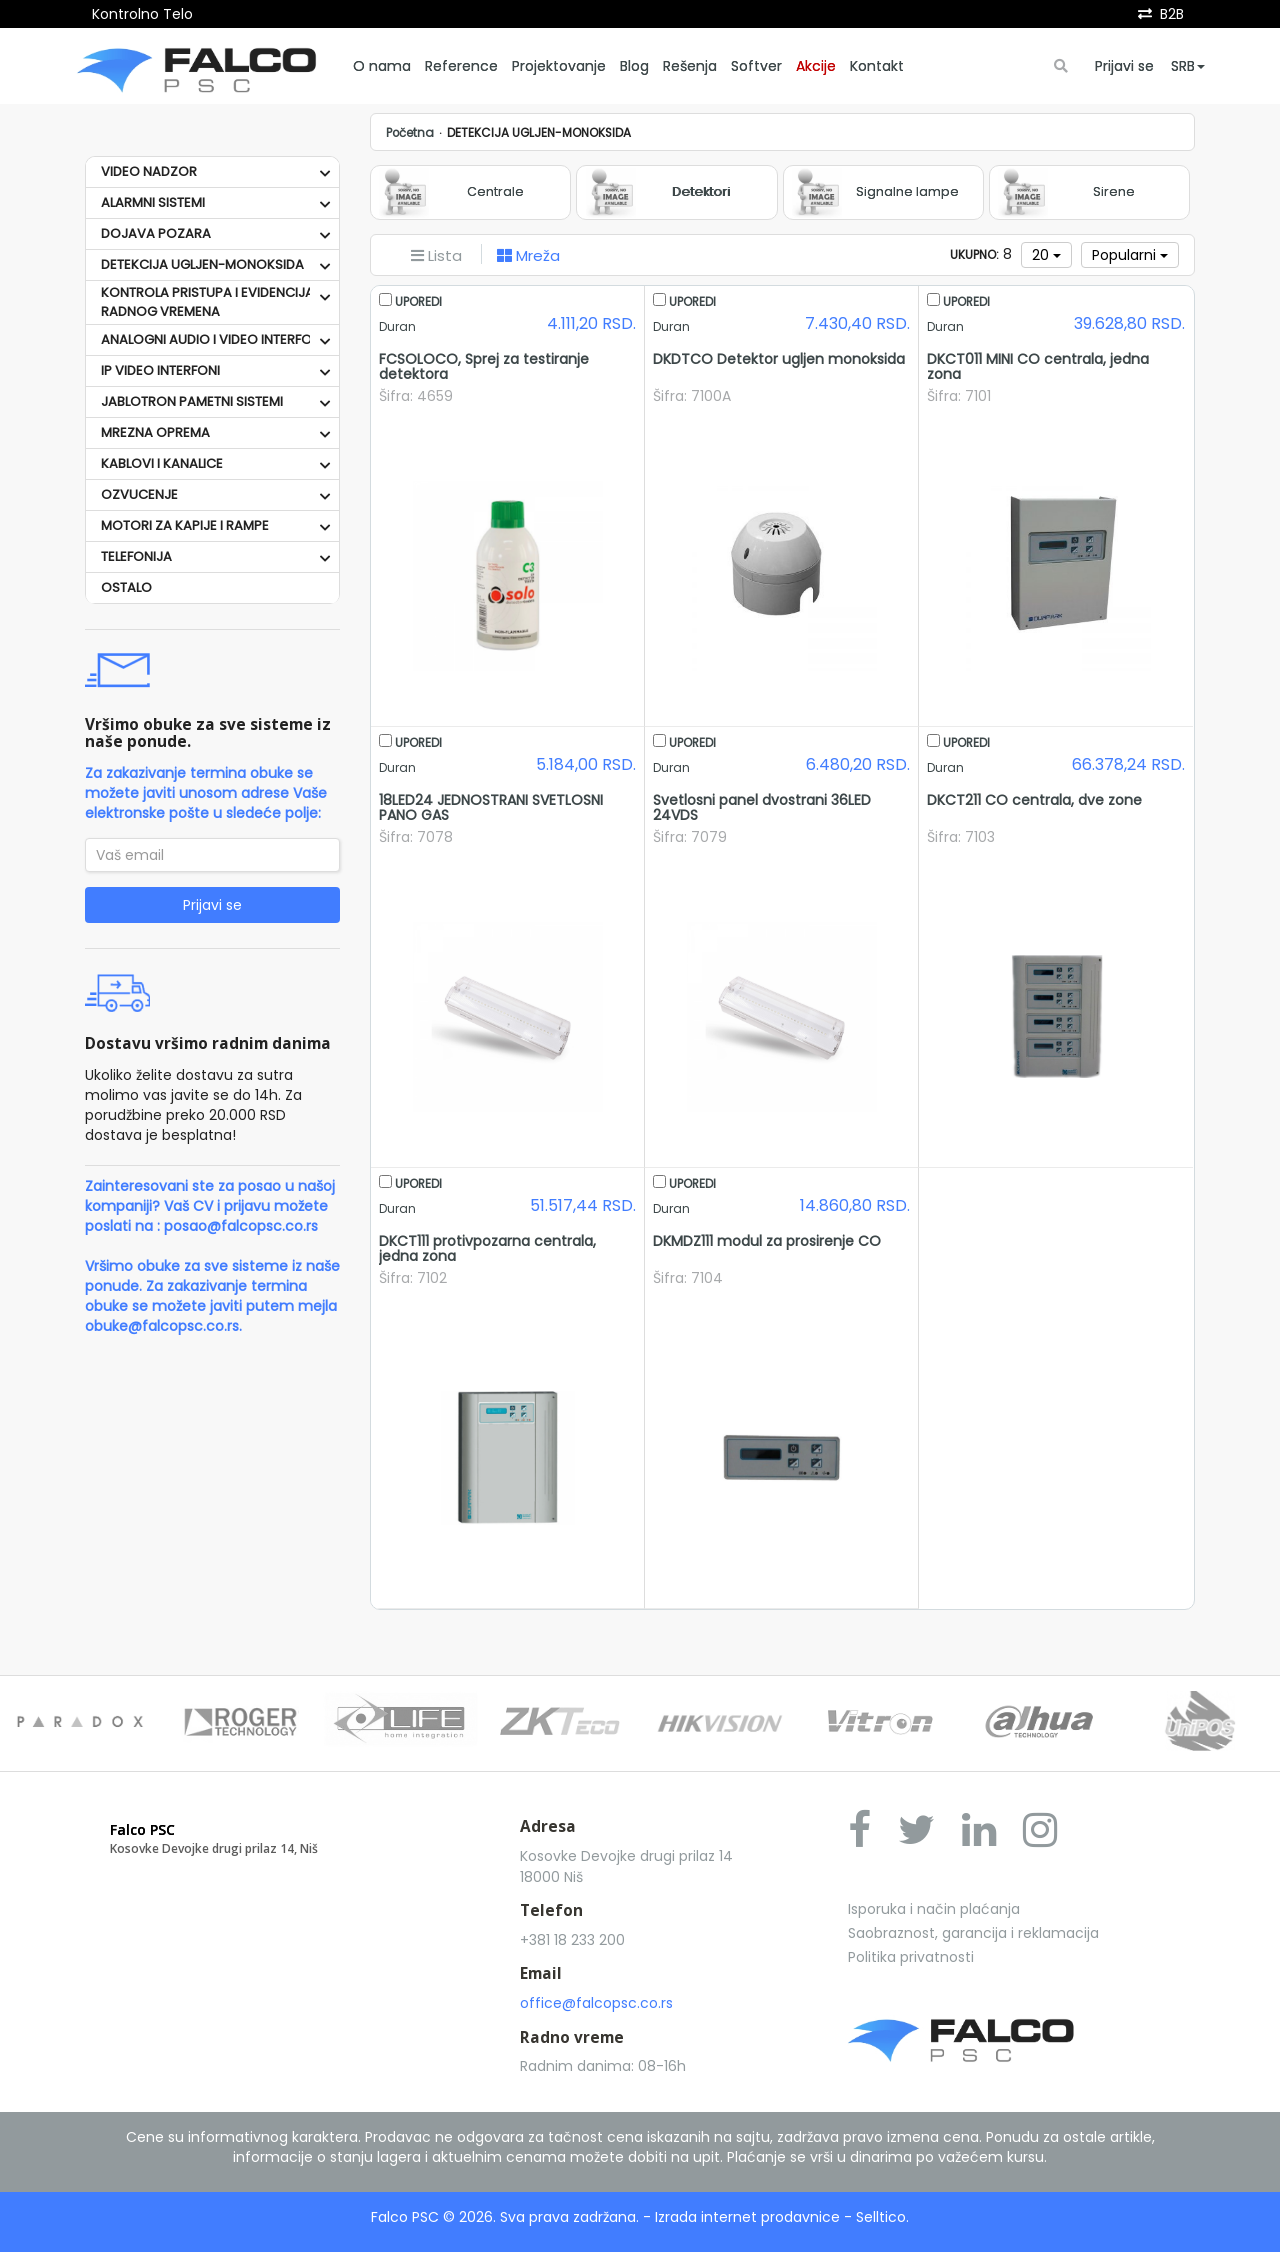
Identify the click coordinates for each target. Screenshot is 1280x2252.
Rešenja (690, 66)
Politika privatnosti (911, 1957)
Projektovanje (559, 66)
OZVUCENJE (139, 494)
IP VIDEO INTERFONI (160, 370)
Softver (756, 66)
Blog (634, 66)
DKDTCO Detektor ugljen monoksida (779, 359)
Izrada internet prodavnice (747, 2217)
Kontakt (877, 66)
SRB (1188, 66)
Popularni (1130, 255)
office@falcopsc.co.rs (596, 2003)
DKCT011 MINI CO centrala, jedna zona (1038, 366)
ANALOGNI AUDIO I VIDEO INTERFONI (212, 339)
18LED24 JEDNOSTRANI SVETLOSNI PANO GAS (491, 807)
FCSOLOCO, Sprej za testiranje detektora (484, 366)
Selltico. (882, 2217)
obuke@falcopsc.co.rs (162, 1326)
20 (1046, 255)
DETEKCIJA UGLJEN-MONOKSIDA (202, 264)
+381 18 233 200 (572, 1940)
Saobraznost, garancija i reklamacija (973, 1933)
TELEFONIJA (136, 556)
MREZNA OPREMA (155, 432)
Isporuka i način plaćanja (934, 1909)
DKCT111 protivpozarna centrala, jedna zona (487, 1248)
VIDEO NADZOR (149, 171)
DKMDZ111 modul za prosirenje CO (767, 1241)
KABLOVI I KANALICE (162, 463)
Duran (397, 327)
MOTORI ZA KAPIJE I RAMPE (185, 525)
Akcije (816, 66)
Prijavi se (1124, 66)
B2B (1172, 14)
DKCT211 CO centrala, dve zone (1034, 800)
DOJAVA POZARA (156, 233)
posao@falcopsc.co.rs (241, 1226)
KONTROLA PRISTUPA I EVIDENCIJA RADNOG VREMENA (207, 302)
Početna (410, 133)
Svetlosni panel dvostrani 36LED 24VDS (762, 807)
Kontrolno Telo (142, 14)
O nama (382, 66)
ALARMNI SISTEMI (153, 202)
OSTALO (126, 587)
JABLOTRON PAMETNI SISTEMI (192, 401)
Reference (461, 66)
